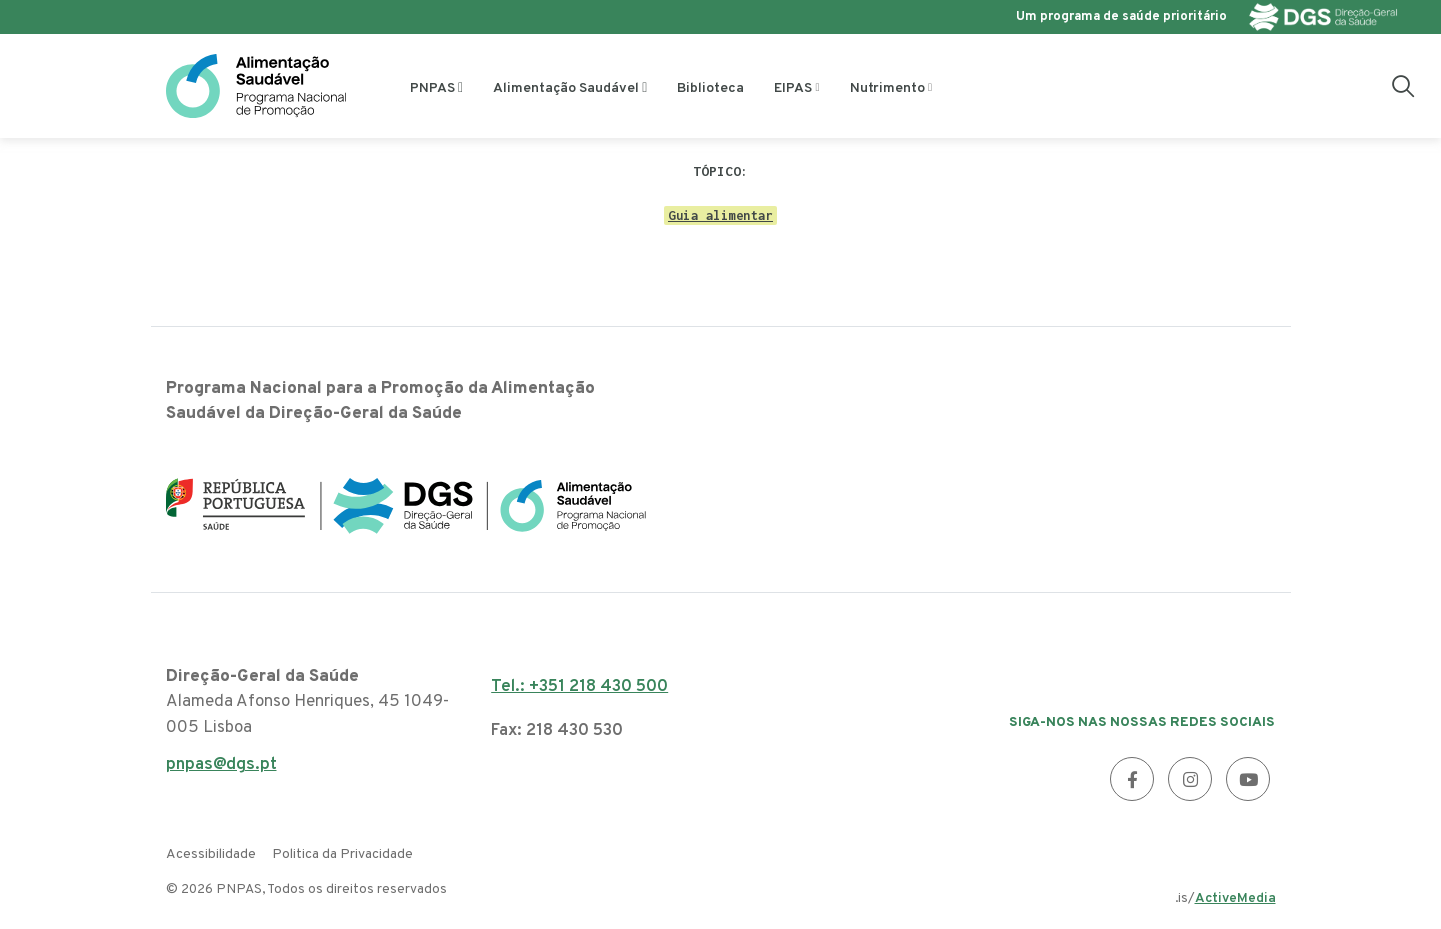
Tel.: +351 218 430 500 (579, 687)
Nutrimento (887, 88)
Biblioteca (710, 88)
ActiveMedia (1235, 898)
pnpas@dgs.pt (221, 770)
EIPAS (793, 88)
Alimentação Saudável (566, 88)
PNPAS (432, 88)
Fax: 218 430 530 (557, 731)
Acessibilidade (211, 854)
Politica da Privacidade (342, 854)
